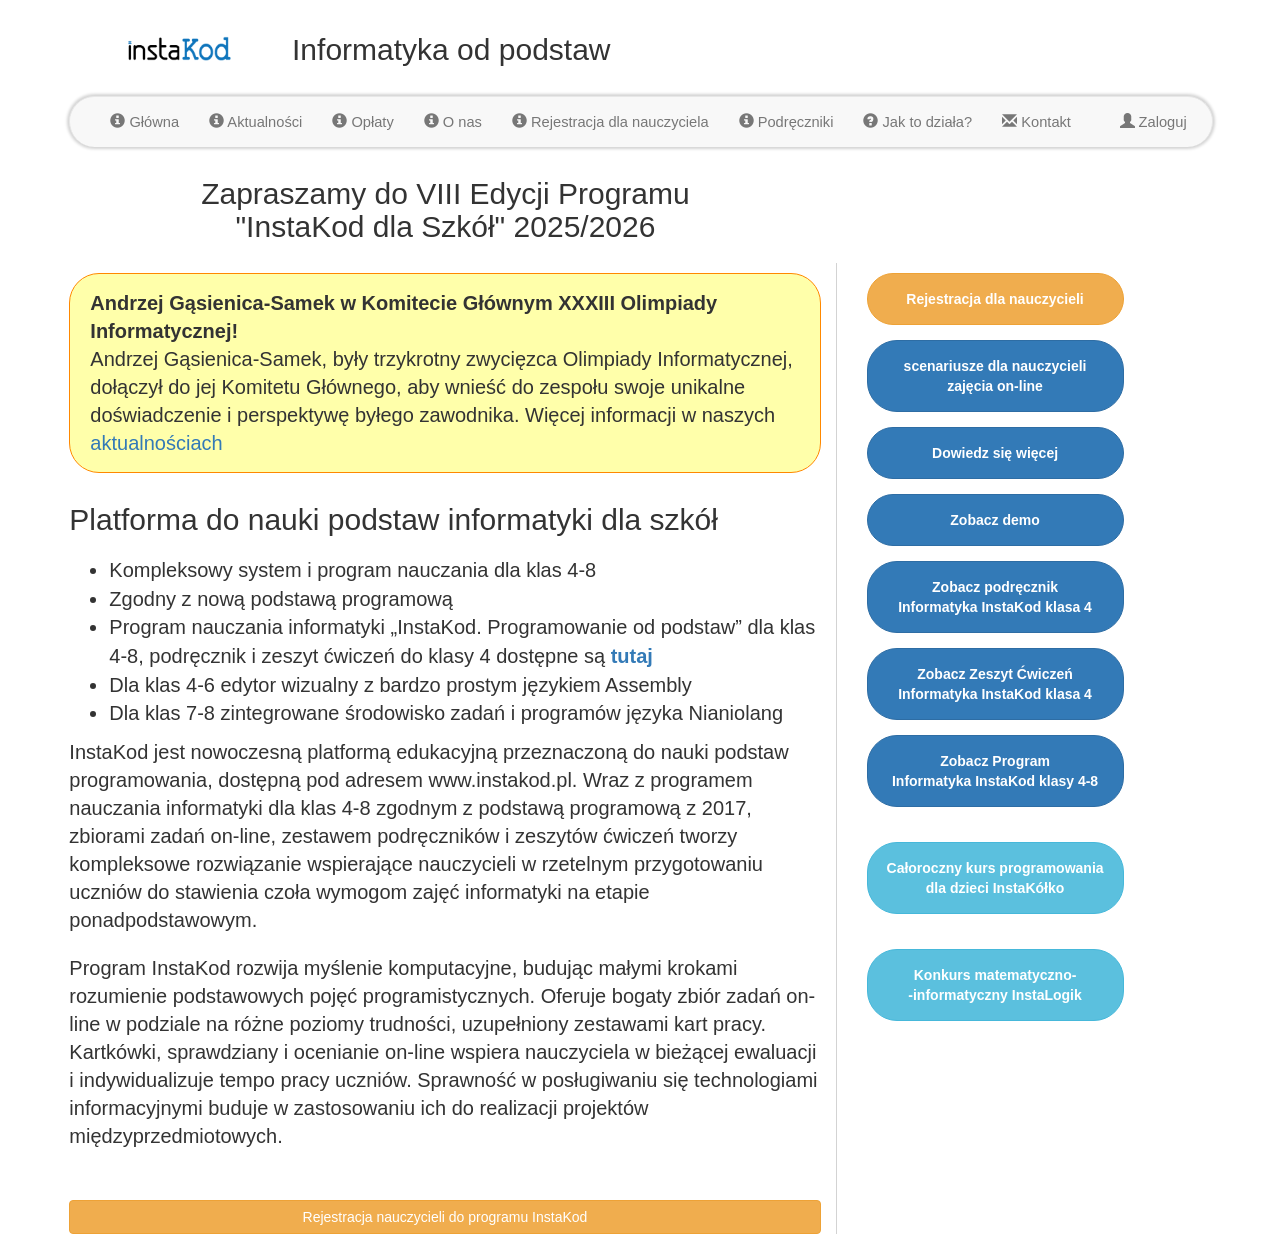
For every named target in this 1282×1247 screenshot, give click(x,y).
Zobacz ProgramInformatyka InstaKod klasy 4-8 (995, 771)
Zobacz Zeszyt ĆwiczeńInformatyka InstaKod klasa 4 (995, 684)
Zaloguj (1153, 122)
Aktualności (255, 122)
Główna (144, 122)
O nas (453, 122)
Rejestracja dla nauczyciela (610, 122)
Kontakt (1036, 122)
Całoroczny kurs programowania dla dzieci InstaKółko (995, 878)
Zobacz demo (994, 520)
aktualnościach (156, 443)
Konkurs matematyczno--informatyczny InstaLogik (994, 985)
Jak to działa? (917, 122)
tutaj (632, 656)
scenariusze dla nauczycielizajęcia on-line (995, 376)
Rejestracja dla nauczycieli (994, 299)
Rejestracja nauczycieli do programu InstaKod (445, 1217)
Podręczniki (786, 122)
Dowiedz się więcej (995, 453)
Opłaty (362, 122)
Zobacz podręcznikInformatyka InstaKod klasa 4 (995, 597)
